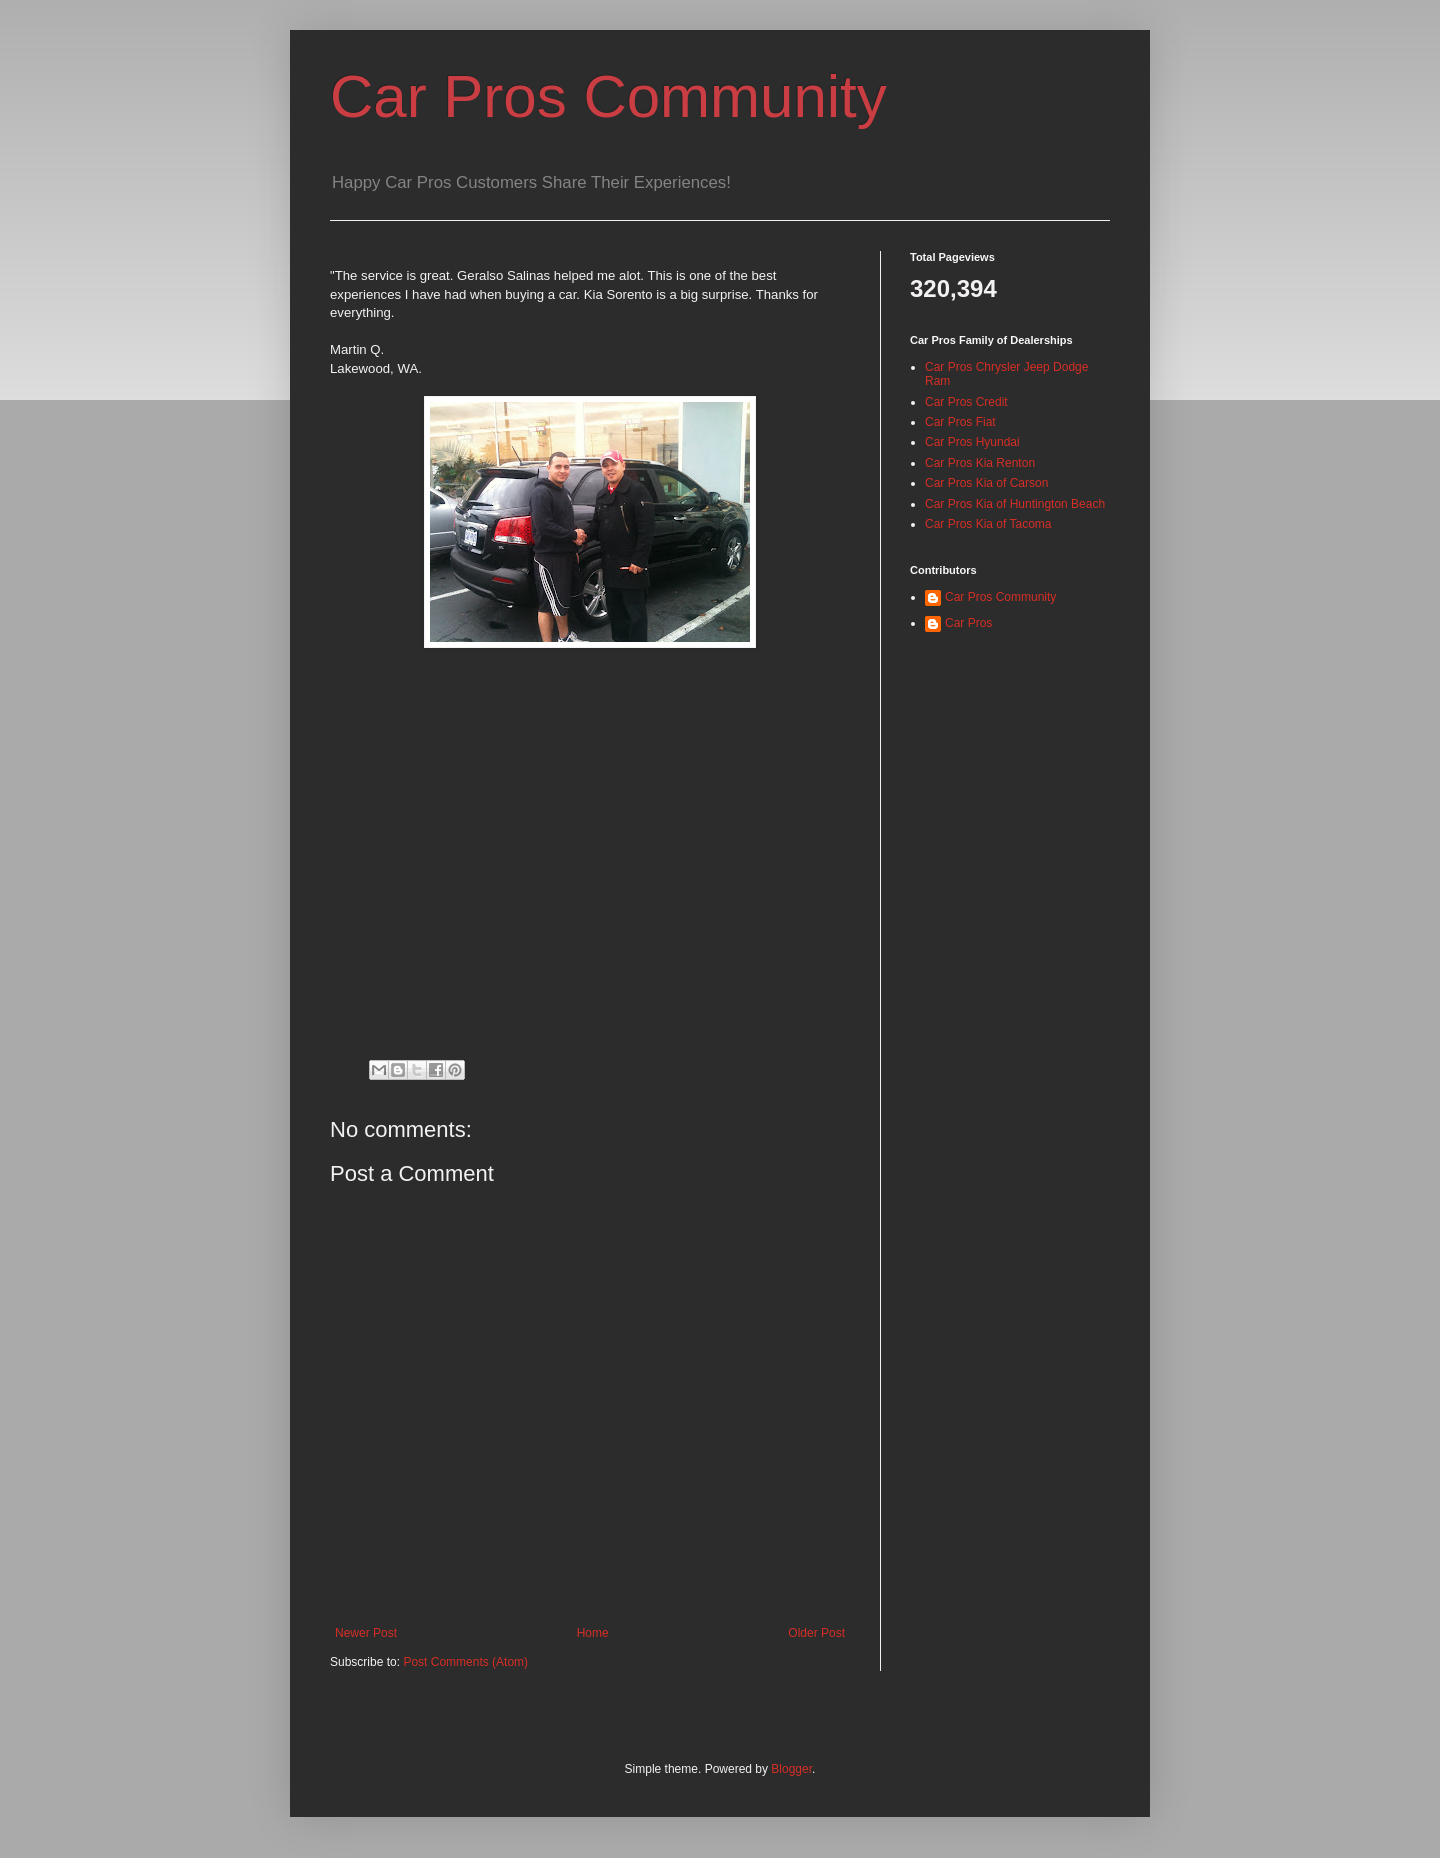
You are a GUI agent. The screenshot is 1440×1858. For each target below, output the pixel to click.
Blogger (791, 1769)
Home (593, 1633)
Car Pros (968, 623)
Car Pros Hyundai (972, 442)
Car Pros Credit (966, 402)
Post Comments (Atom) (465, 1662)
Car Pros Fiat (960, 422)
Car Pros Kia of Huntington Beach (1015, 504)
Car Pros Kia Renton (980, 463)
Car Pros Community (608, 96)
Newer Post (366, 1633)
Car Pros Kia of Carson (986, 483)
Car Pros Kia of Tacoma (988, 524)
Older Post (816, 1633)
